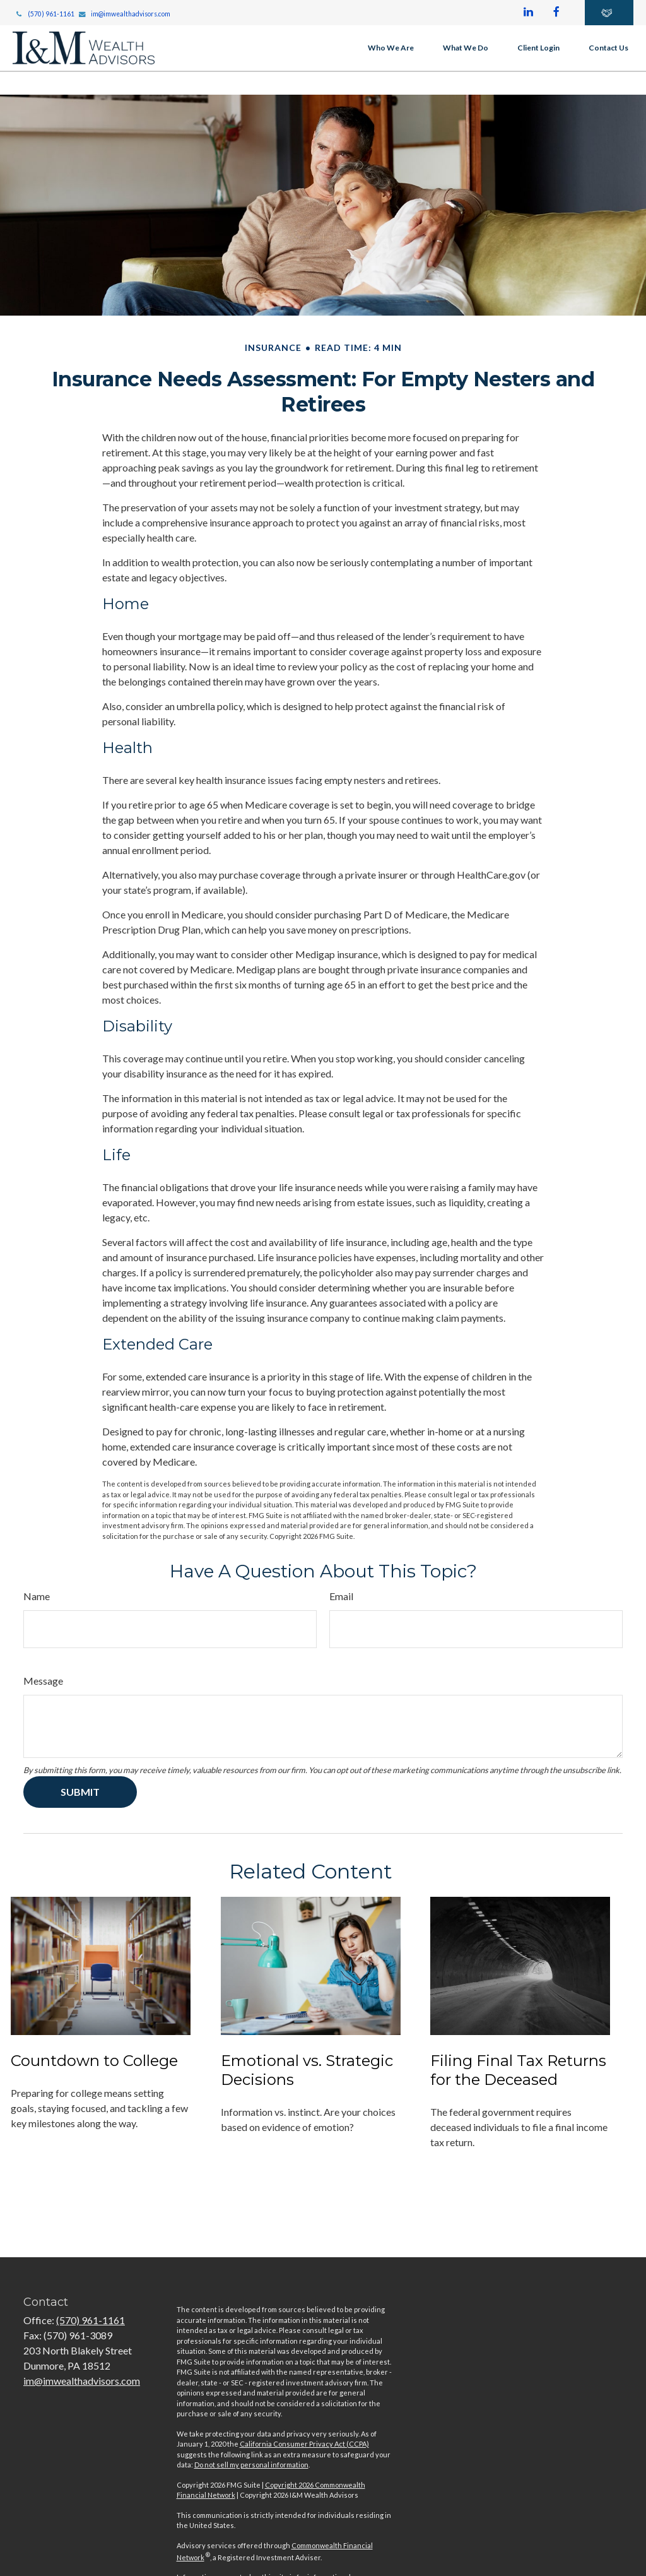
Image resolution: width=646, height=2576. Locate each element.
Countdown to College (94, 2060)
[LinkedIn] (528, 12)
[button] (391, 48)
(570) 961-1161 (44, 14)
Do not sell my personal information (251, 2464)
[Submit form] (80, 1792)
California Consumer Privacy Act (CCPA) (304, 2444)
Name (36, 1596)
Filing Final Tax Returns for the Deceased (518, 2070)
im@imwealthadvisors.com (124, 14)
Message (43, 1681)
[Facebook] (556, 12)
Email (341, 1596)
